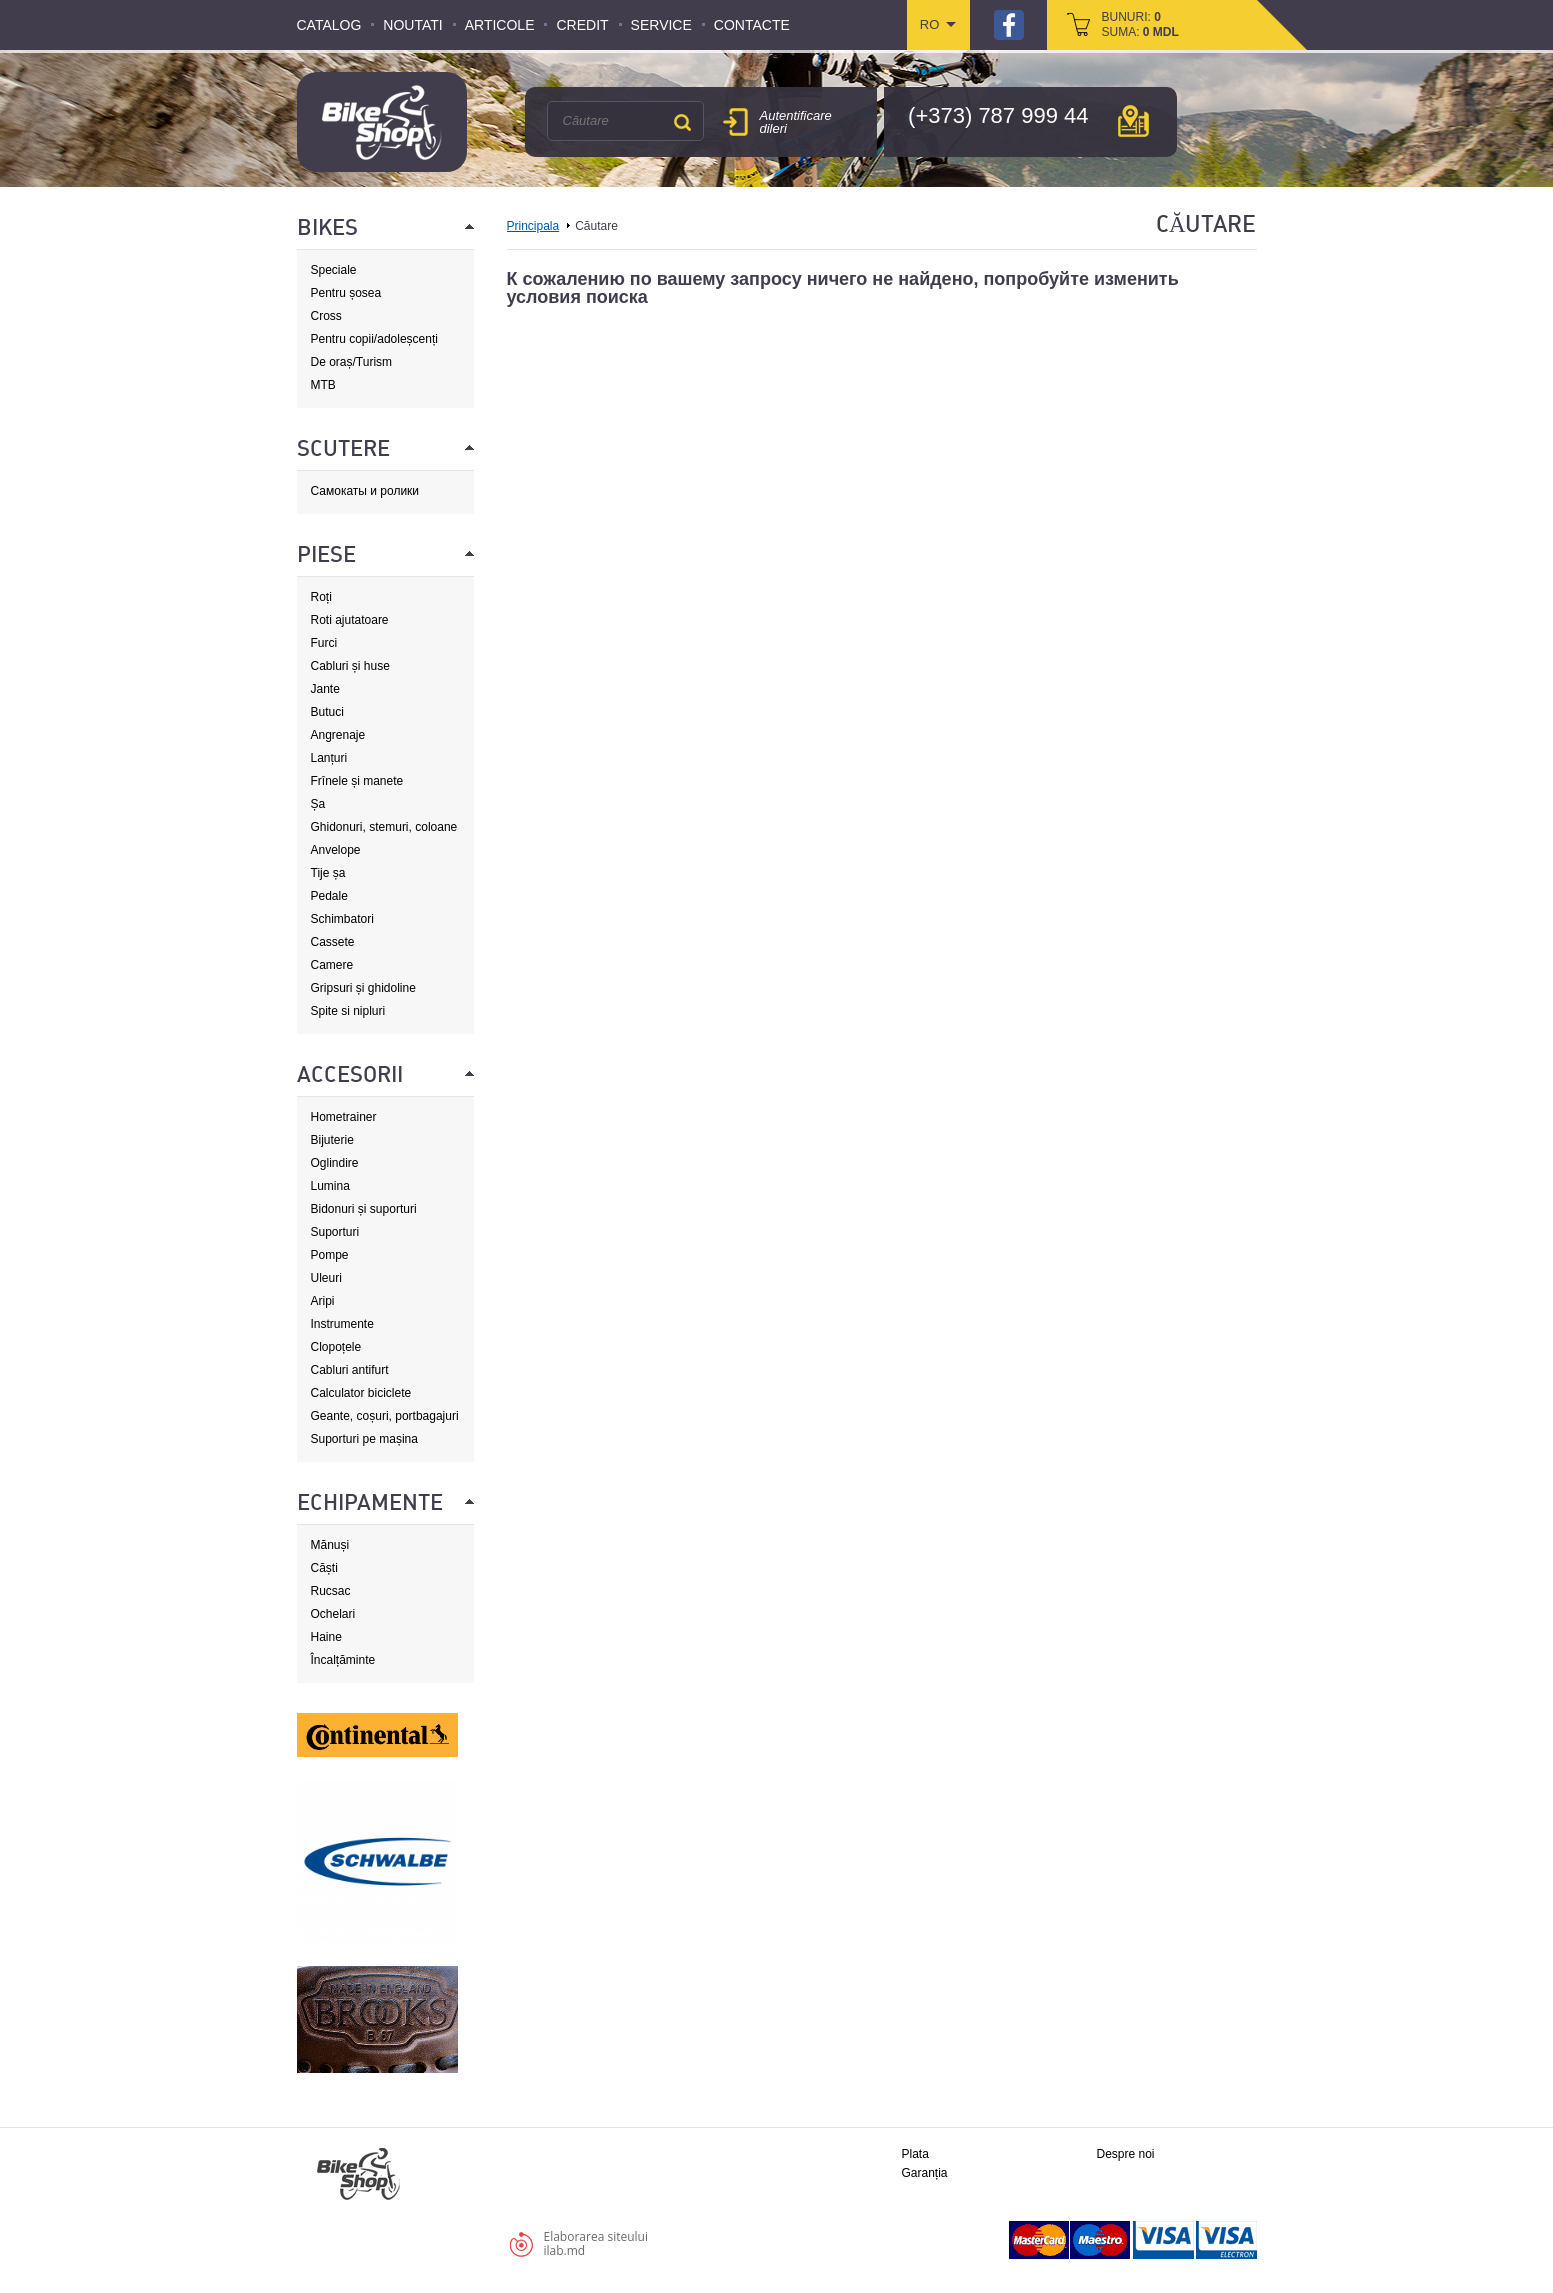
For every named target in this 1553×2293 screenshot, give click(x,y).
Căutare (683, 122)
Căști (324, 1568)
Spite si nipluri (348, 1011)
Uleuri (326, 1278)
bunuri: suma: (1140, 24)
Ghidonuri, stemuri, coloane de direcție (384, 827)
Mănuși (330, 1545)
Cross (326, 316)
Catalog (329, 25)
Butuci (327, 712)
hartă (1133, 121)
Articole (500, 25)
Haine (326, 1637)
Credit (582, 25)
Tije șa (328, 873)
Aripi (323, 1301)
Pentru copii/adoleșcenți (374, 339)
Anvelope (336, 850)
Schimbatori (342, 919)
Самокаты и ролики (365, 491)
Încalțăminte (343, 1660)
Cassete (333, 942)
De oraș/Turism (352, 362)
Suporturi (335, 1232)
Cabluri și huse (350, 666)
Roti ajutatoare (350, 620)
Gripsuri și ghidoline (363, 988)
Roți (321, 597)
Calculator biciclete (361, 1393)
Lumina (330, 1186)
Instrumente (342, 1324)
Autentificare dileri (796, 122)
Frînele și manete (357, 781)
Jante (325, 689)
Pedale (329, 896)
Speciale (334, 270)
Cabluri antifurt (350, 1370)
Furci (324, 643)
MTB (323, 385)
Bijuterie (332, 1140)
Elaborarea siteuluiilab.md (596, 2243)
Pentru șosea (346, 293)
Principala (533, 226)
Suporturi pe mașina (364, 1439)
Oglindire (335, 1163)
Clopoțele (336, 1347)
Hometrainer (344, 1117)
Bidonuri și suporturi (364, 1209)
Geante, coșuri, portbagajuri (385, 1416)
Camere (332, 965)
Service (661, 25)
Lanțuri (329, 758)
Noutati (412, 25)
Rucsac (331, 1591)
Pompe (330, 1255)
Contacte (752, 25)
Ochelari (333, 1614)
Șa (318, 804)
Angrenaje (338, 735)
